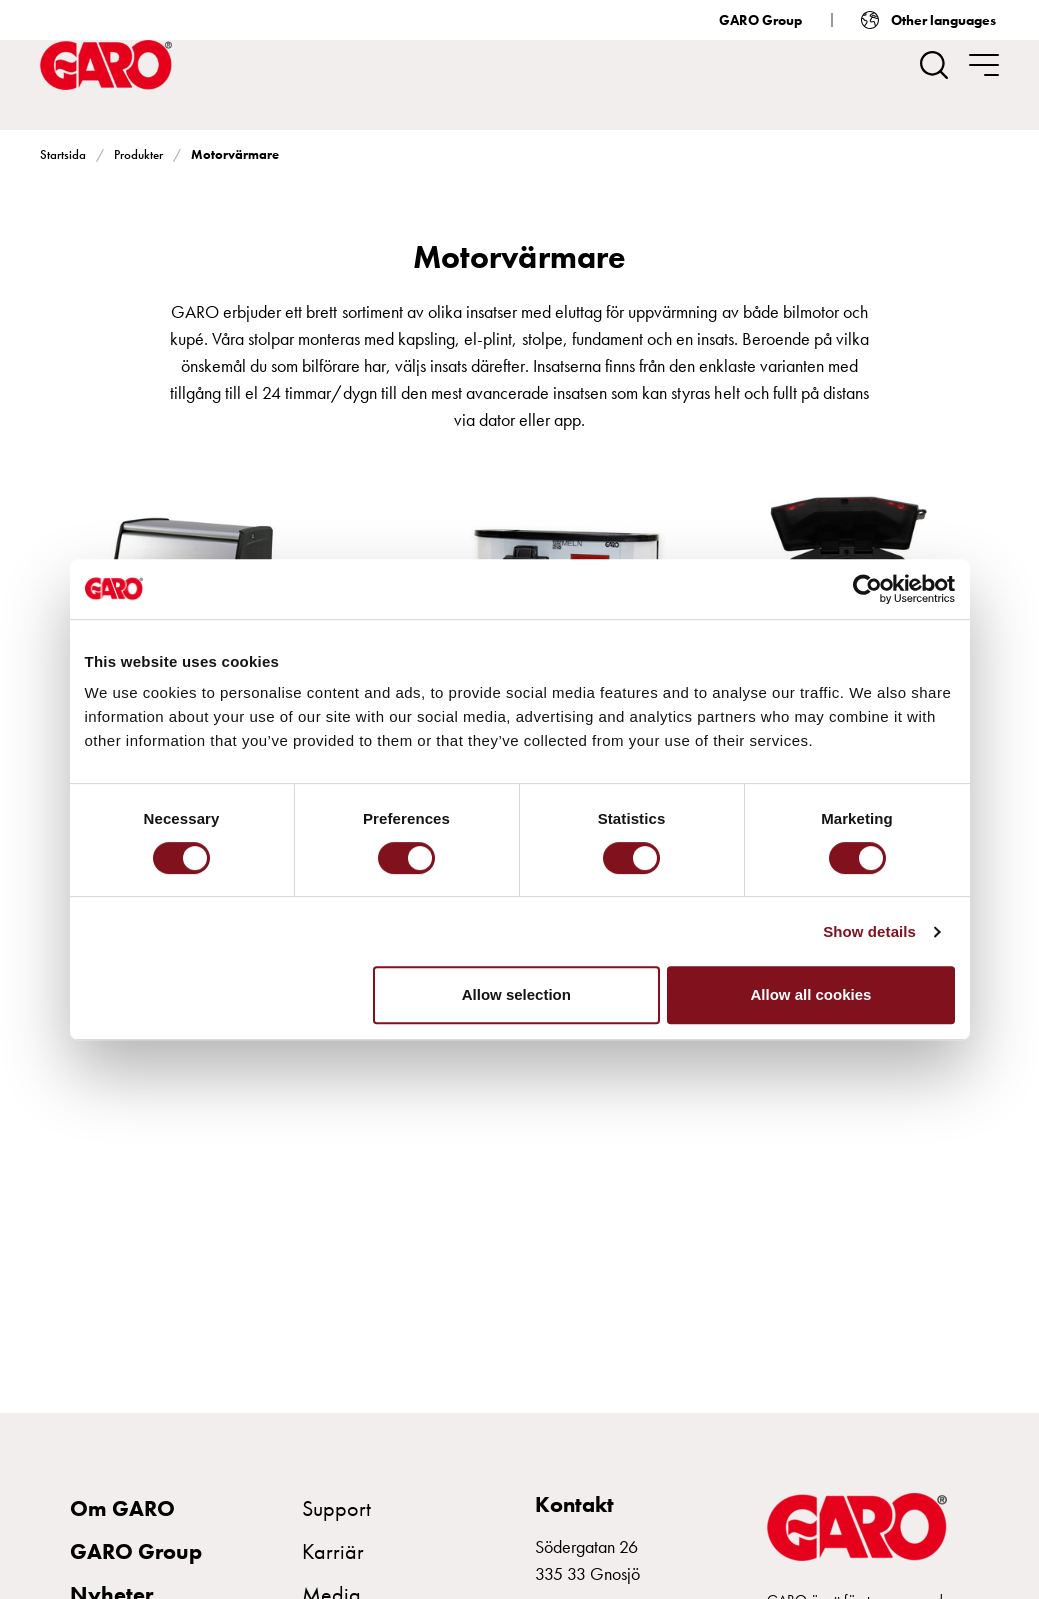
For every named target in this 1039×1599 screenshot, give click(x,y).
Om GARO (122, 1508)
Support (336, 1508)
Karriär (333, 1551)
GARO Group (760, 20)
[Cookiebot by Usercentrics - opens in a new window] (867, 589)
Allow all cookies (811, 994)
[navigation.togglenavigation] (984, 65)
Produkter (138, 154)
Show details (869, 931)
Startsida (63, 154)
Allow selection (516, 994)
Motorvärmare (235, 154)
